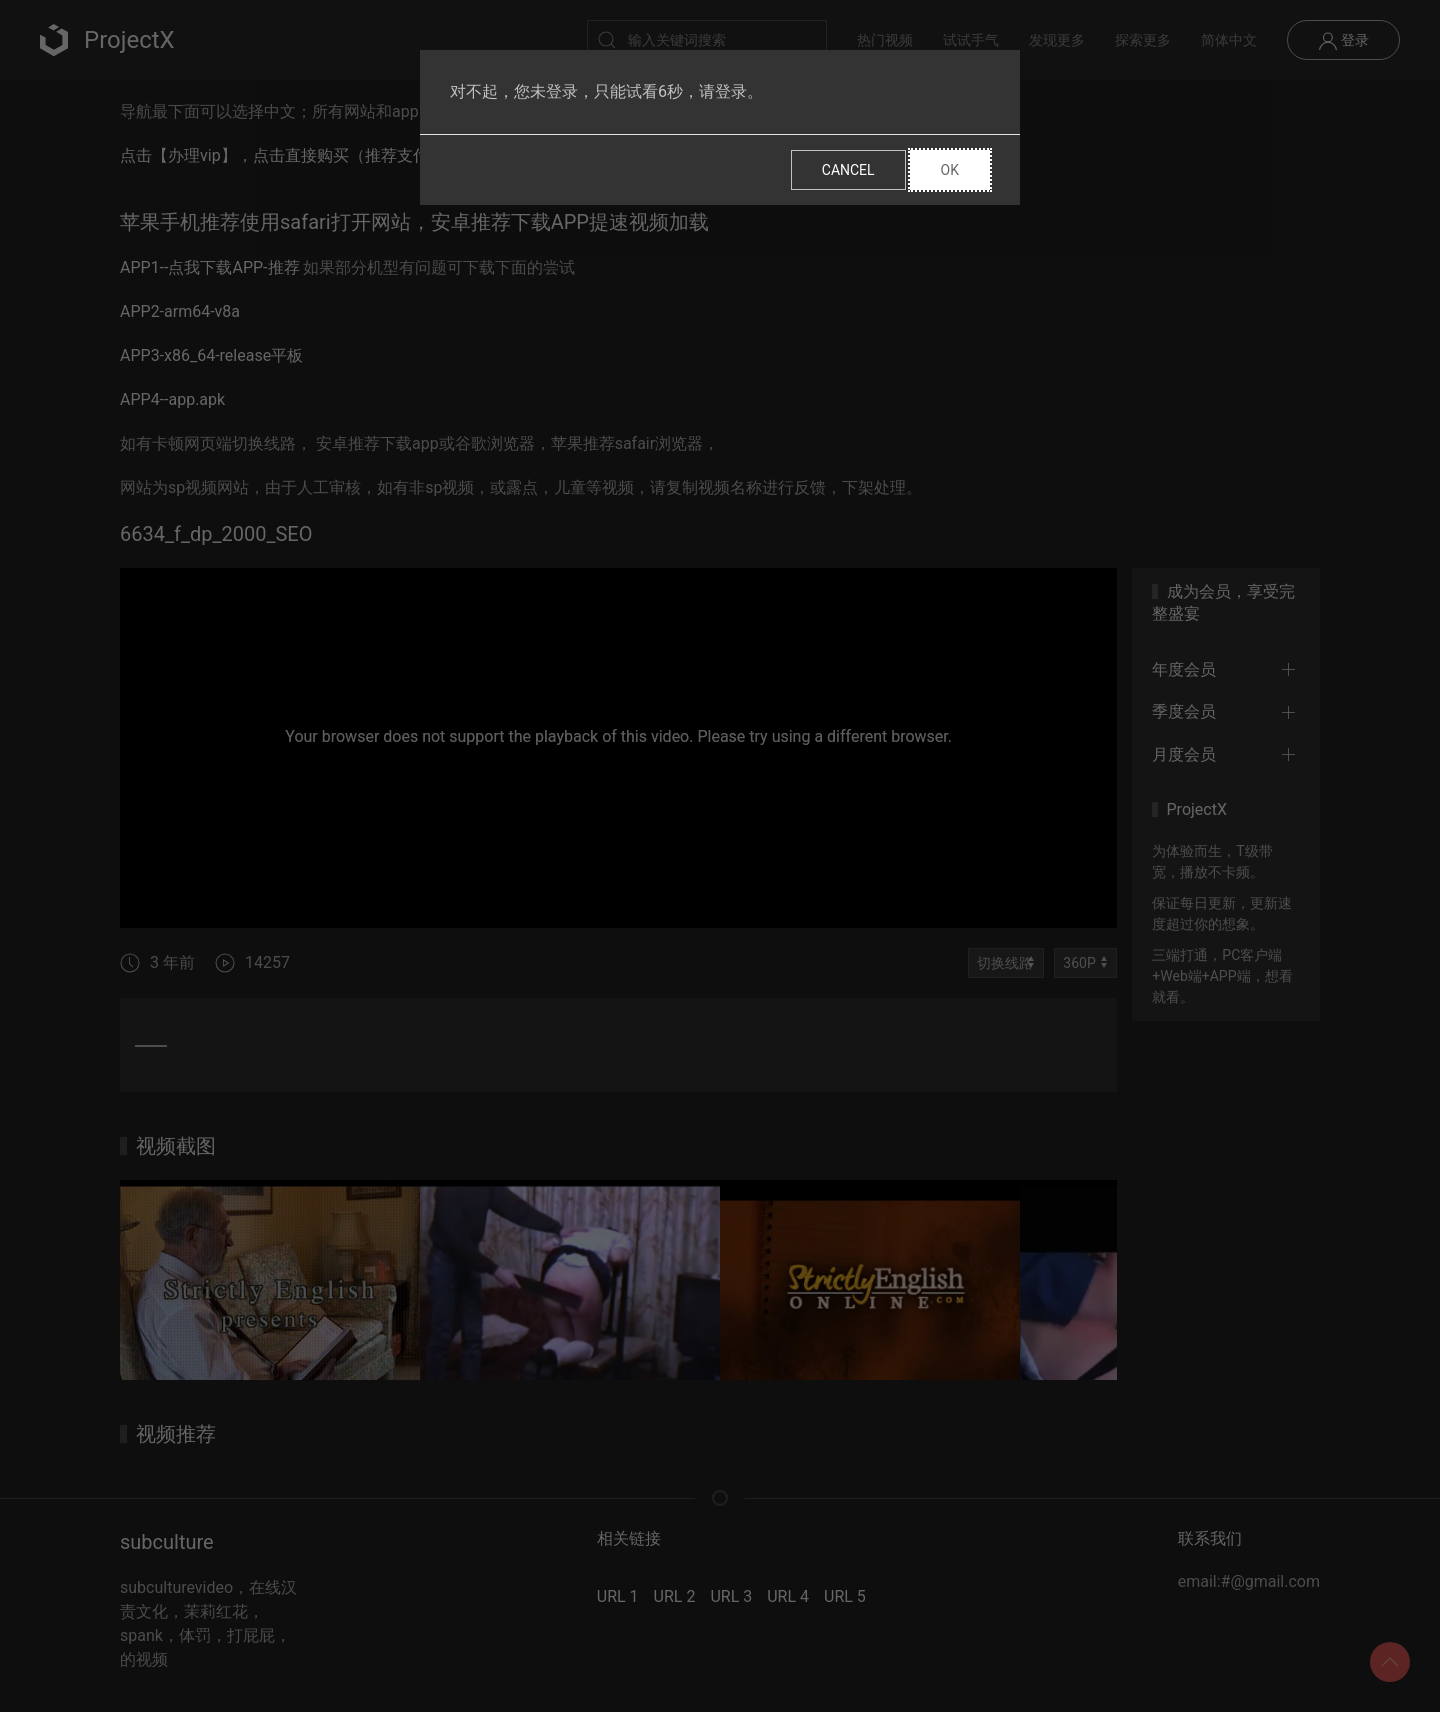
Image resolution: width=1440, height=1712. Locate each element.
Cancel (848, 170)
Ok (950, 170)
